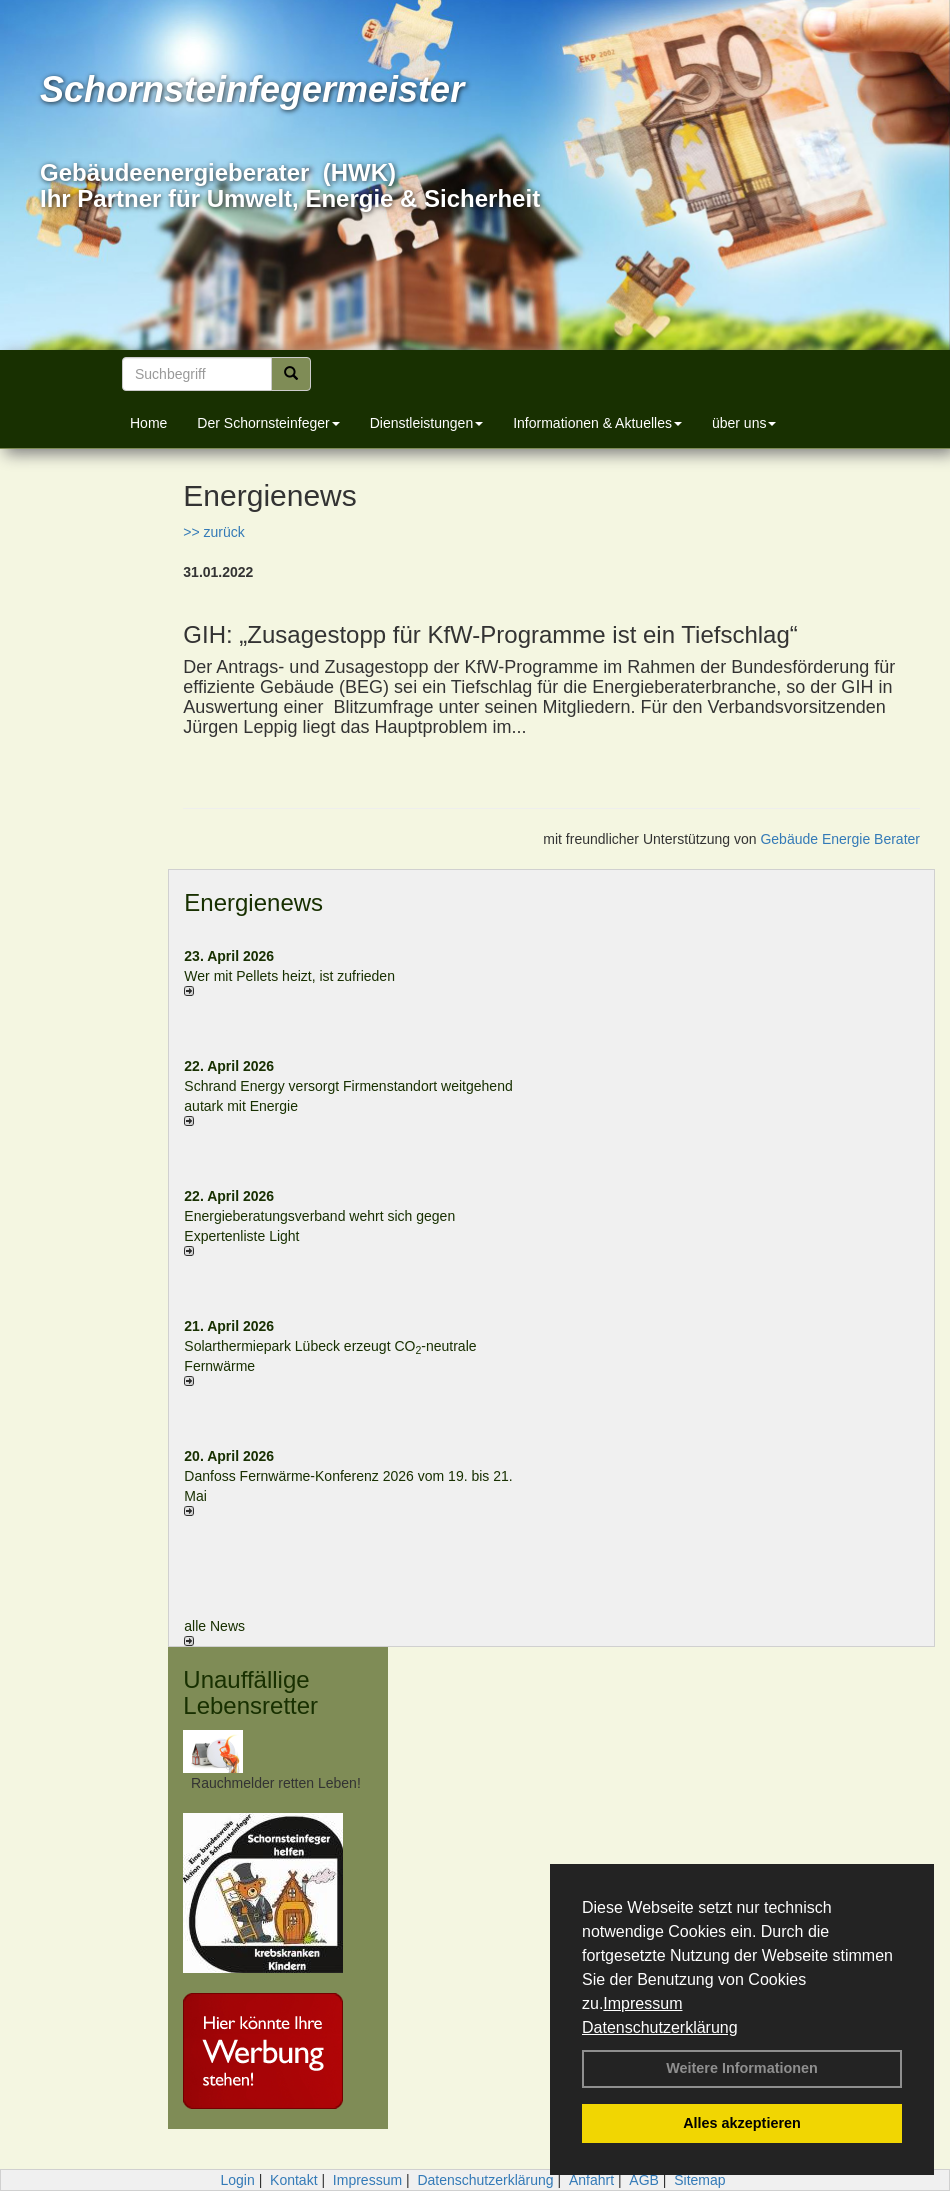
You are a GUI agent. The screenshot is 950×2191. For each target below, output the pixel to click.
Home (148, 423)
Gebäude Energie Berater (840, 839)
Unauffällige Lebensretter (250, 1692)
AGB (644, 2180)
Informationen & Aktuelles (597, 423)
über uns (744, 423)
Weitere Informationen (742, 2068)
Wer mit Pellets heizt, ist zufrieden (289, 976)
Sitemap (699, 2180)
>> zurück (213, 532)
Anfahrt (591, 2180)
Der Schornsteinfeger (268, 423)
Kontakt (293, 2180)
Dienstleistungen (427, 423)
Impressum (642, 2003)
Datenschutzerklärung (660, 2027)
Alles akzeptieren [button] (742, 2123)
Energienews (253, 902)
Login (237, 2180)
